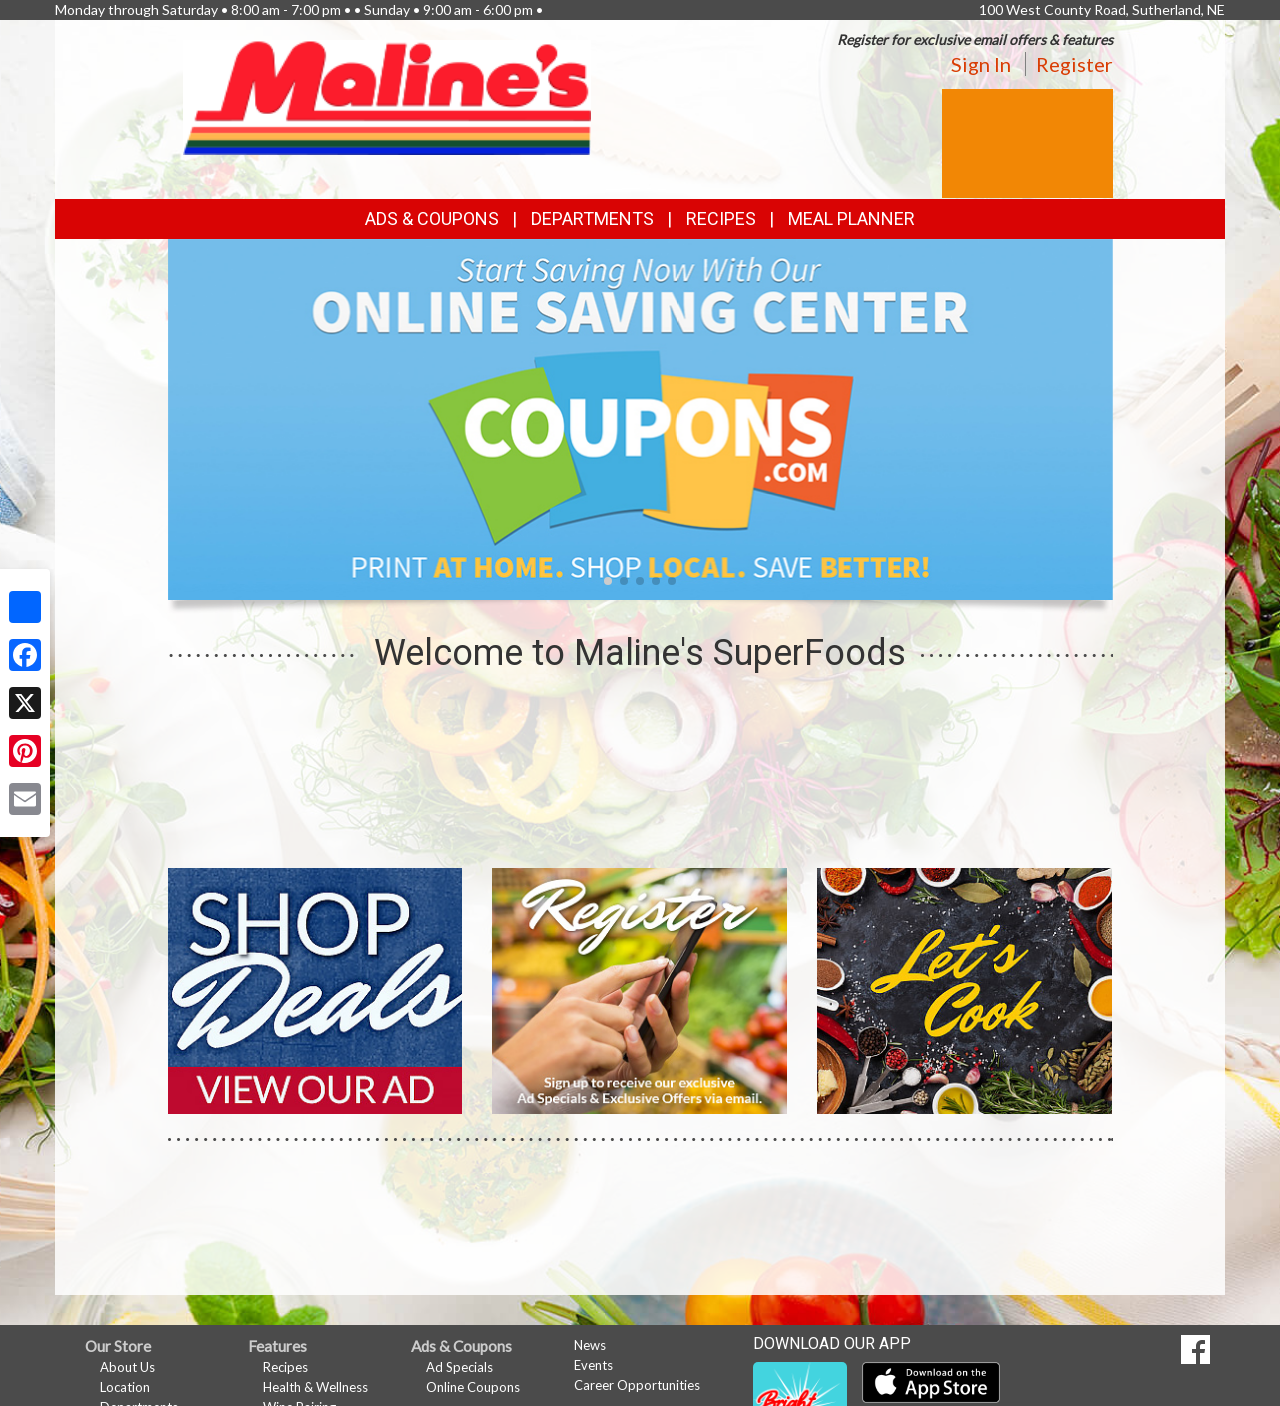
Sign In (981, 64)
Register (1074, 64)
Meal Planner (851, 218)
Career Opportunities (637, 1385)
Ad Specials (459, 1367)
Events (593, 1365)
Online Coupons (473, 1387)
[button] (608, 581)
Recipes (721, 218)
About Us (127, 1367)
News (590, 1345)
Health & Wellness (315, 1387)
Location (125, 1387)
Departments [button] (592, 218)
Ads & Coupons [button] (432, 218)
